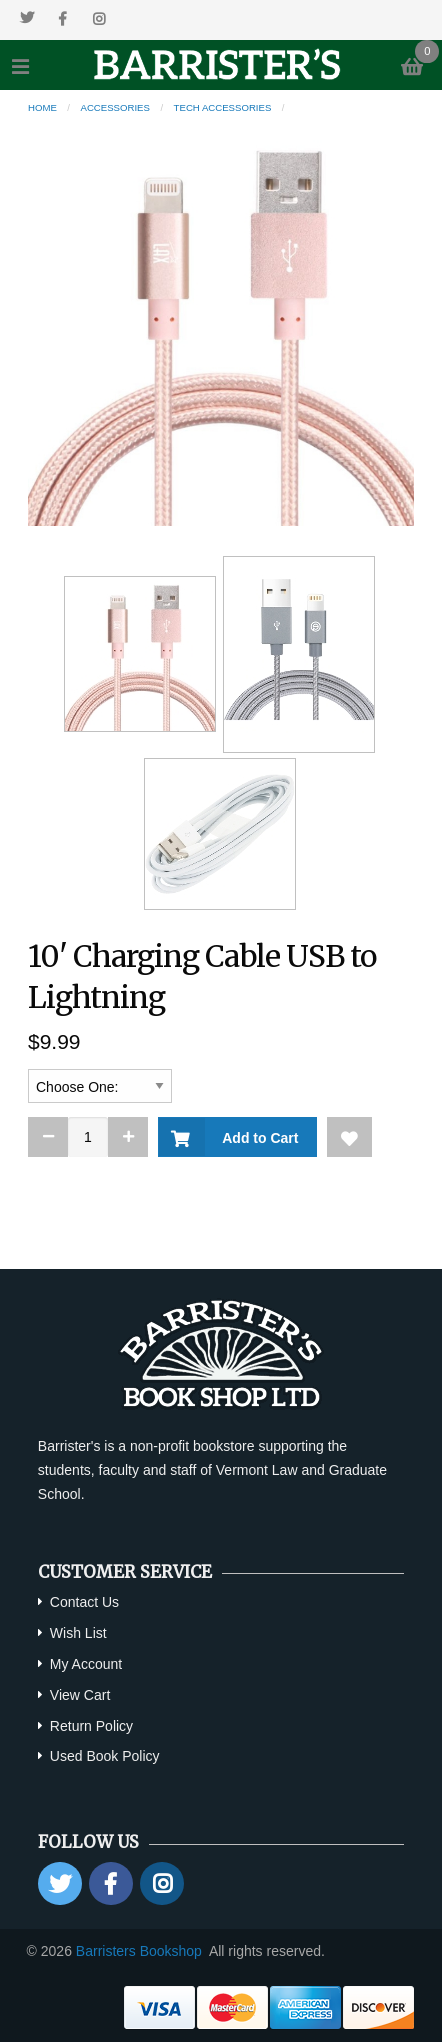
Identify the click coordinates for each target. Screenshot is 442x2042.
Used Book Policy (105, 1756)
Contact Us (84, 1602)
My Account (86, 1664)
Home (42, 107)
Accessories (115, 107)
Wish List (78, 1633)
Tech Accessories (223, 107)
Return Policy (91, 1726)
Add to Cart (256, 1138)
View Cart (80, 1695)
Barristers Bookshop (139, 1951)
